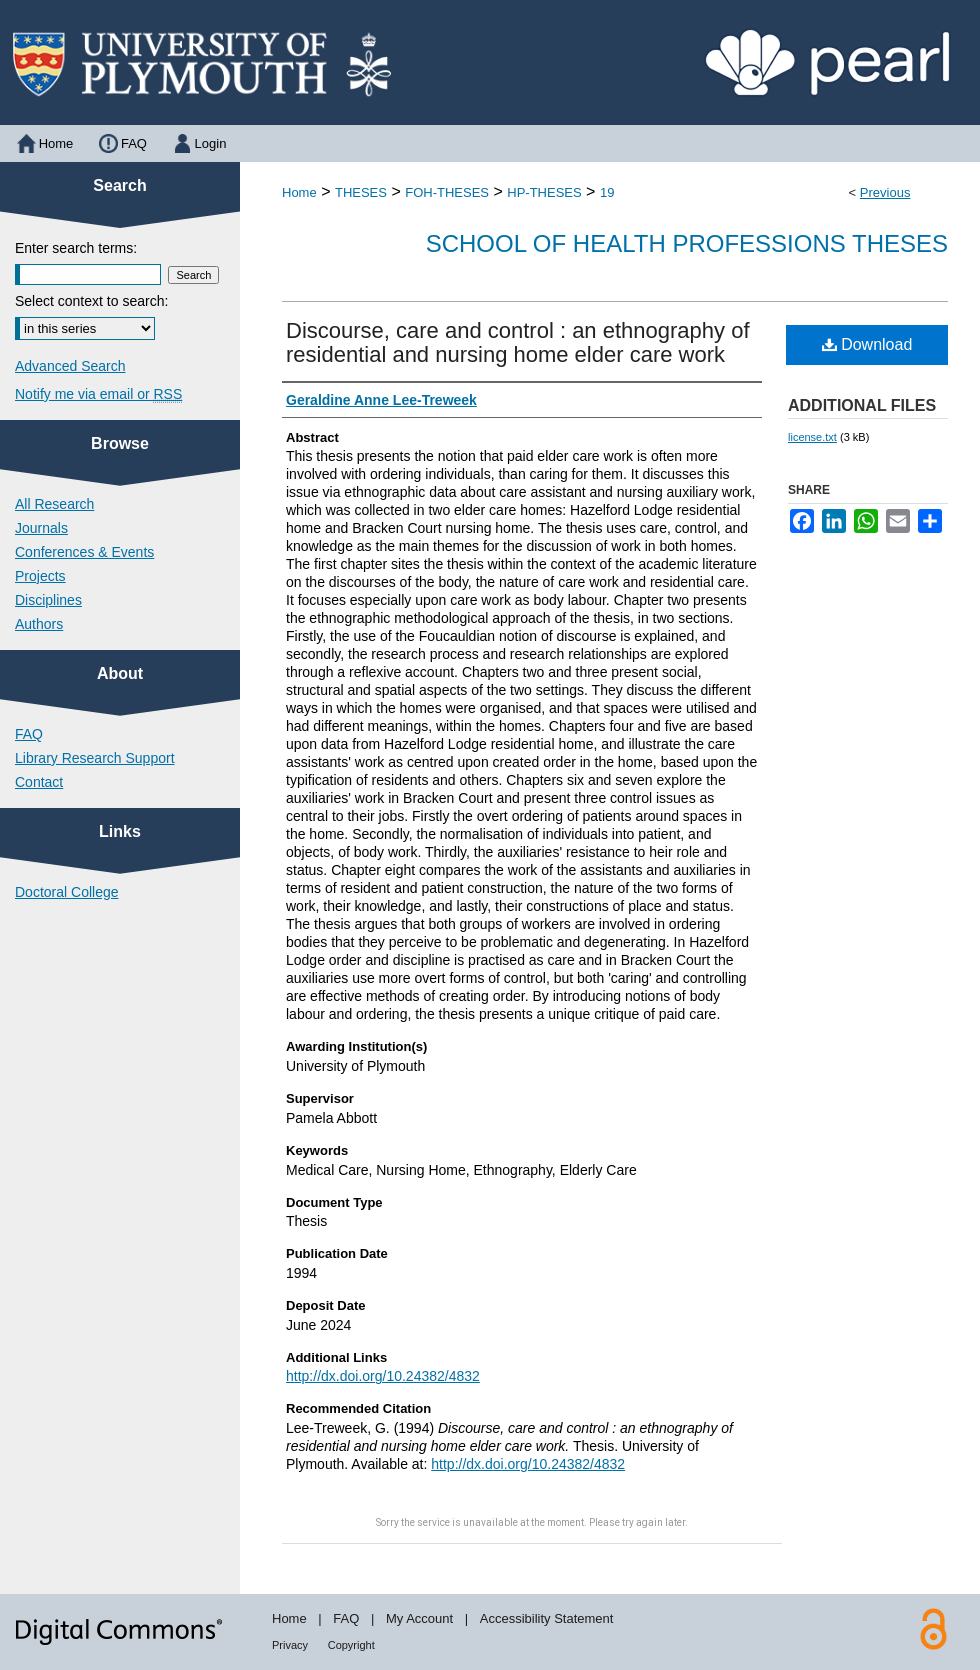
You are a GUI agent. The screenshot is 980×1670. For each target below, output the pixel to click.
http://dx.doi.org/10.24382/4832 (383, 1376)
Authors (39, 624)
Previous (885, 192)
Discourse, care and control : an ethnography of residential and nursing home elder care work (518, 342)
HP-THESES (544, 192)
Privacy (290, 1645)
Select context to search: (91, 301)
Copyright (351, 1645)
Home (299, 192)
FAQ (29, 734)
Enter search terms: (76, 248)
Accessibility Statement (547, 1618)
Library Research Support (95, 758)
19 (607, 192)
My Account (419, 1618)
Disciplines (48, 600)
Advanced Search (70, 366)
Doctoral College (67, 892)
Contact (39, 782)
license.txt (812, 437)
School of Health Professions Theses (687, 243)
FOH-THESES (447, 192)
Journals (41, 528)
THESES (361, 192)
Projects (40, 576)
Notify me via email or (98, 394)
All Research (54, 504)
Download (867, 344)
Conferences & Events (84, 552)
